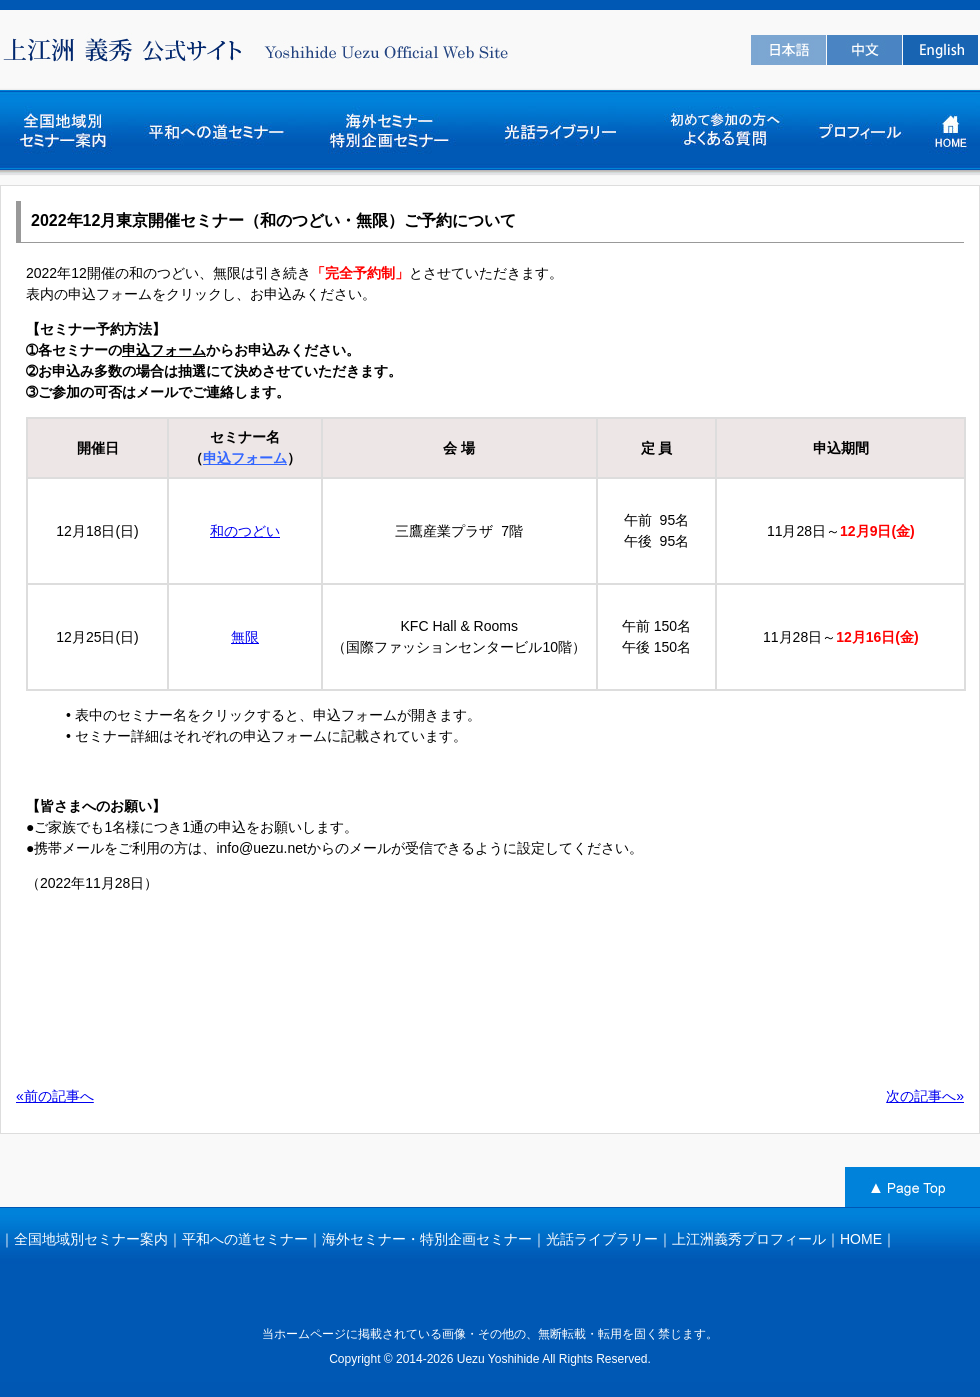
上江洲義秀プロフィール (749, 1239)
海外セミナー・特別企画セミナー (427, 1239)
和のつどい (245, 531)
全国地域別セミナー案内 (91, 1239)
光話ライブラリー (602, 1239)
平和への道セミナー (245, 1239)
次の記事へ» (925, 1096)
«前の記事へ (55, 1096)
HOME (861, 1239)
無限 (245, 637)
